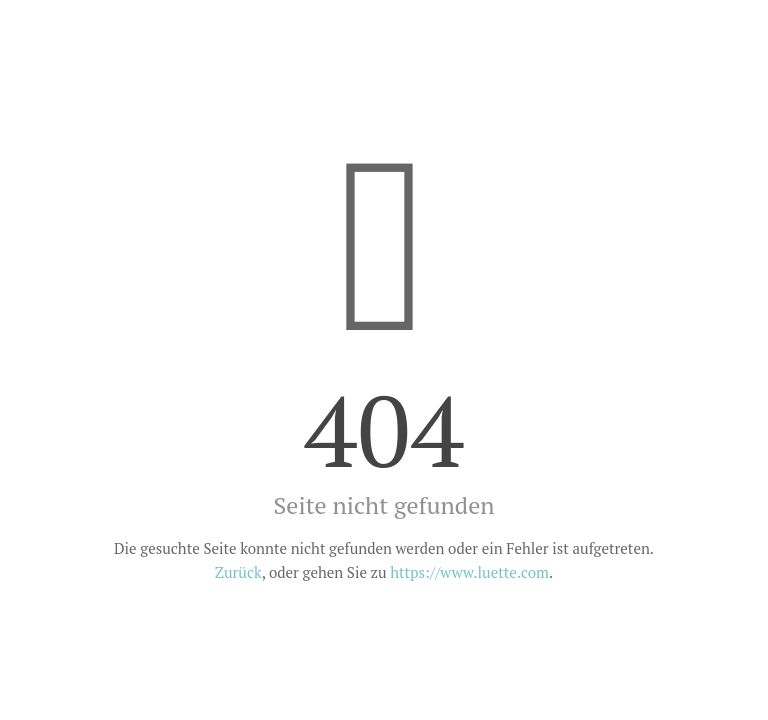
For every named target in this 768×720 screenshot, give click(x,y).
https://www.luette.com (469, 572)
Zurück (238, 572)
